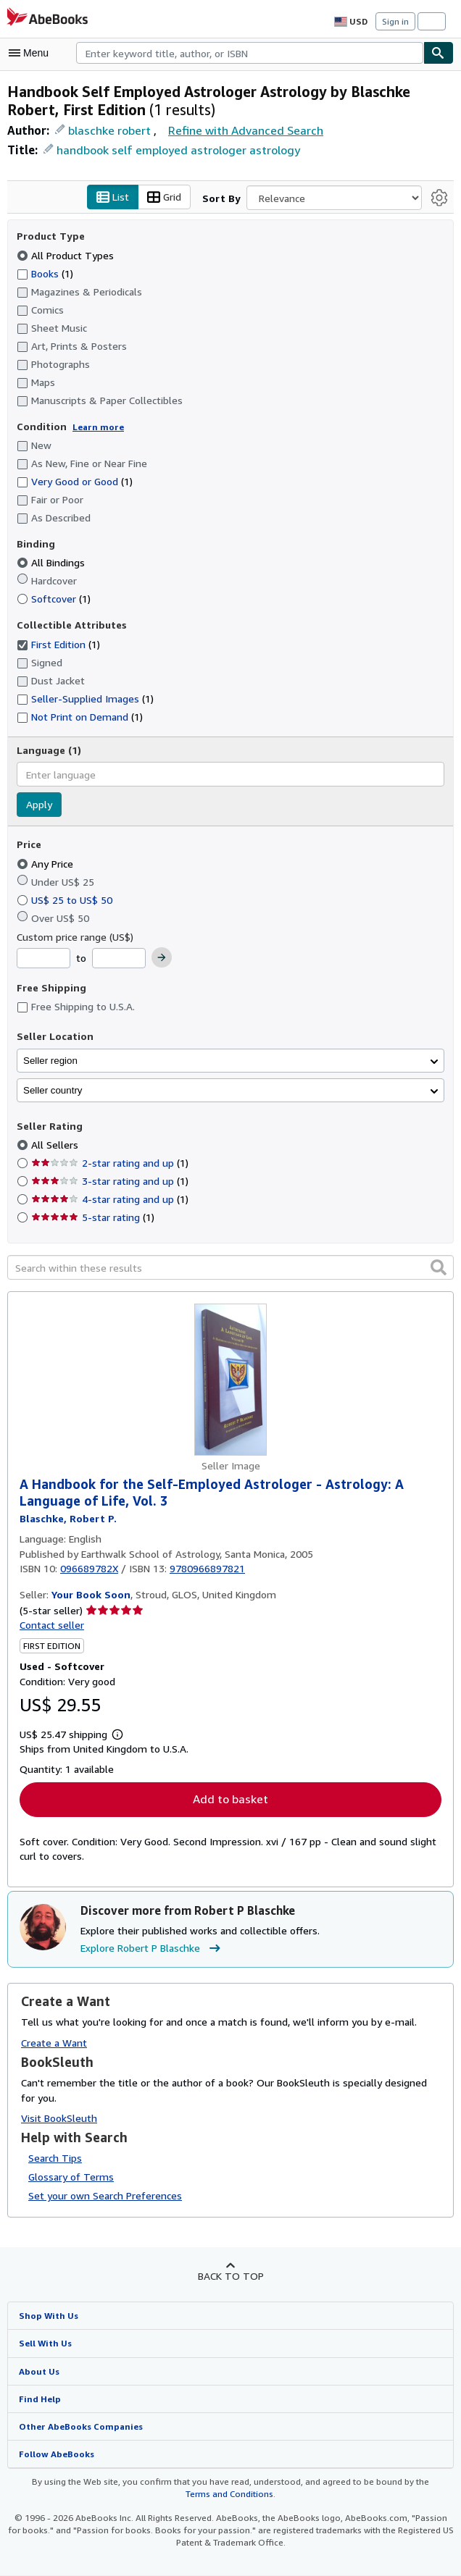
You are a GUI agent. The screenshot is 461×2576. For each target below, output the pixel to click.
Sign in (395, 21)
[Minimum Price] (43, 959)
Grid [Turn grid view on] (166, 197)
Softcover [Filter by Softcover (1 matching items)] (53, 599)
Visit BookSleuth (58, 2118)
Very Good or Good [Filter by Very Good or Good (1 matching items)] (75, 481)
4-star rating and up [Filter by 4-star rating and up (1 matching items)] (108, 1199)
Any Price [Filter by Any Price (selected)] (47, 863)
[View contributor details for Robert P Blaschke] (67, 1519)
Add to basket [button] (230, 1800)
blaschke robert (107, 130)
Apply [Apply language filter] (38, 805)
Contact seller (51, 1625)
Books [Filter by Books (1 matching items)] (46, 273)
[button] (439, 1267)
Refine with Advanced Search (241, 130)
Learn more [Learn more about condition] (93, 426)
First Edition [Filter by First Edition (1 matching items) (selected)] (58, 644)
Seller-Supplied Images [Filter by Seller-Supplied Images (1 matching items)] (84, 698)
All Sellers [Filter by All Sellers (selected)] (55, 1145)
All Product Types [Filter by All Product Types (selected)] (65, 255)
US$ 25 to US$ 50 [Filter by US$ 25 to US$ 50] (66, 899)
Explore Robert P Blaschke (152, 1949)
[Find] (438, 53)
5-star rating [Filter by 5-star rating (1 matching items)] (91, 1217)
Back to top (230, 2277)
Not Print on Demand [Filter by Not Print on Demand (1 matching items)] (79, 716)
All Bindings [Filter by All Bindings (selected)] (52, 563)
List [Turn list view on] (116, 197)
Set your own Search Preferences (104, 2196)
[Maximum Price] (117, 959)
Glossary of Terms (69, 2177)
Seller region (50, 1060)
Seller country (53, 1090)
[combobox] (249, 53)
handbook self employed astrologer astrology (169, 149)
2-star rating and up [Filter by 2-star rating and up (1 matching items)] (108, 1163)
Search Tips (55, 2159)
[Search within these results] (230, 1268)
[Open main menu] (32, 53)
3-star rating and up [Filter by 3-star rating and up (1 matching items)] (108, 1181)
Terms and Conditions (229, 2495)
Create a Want (53, 2043)
